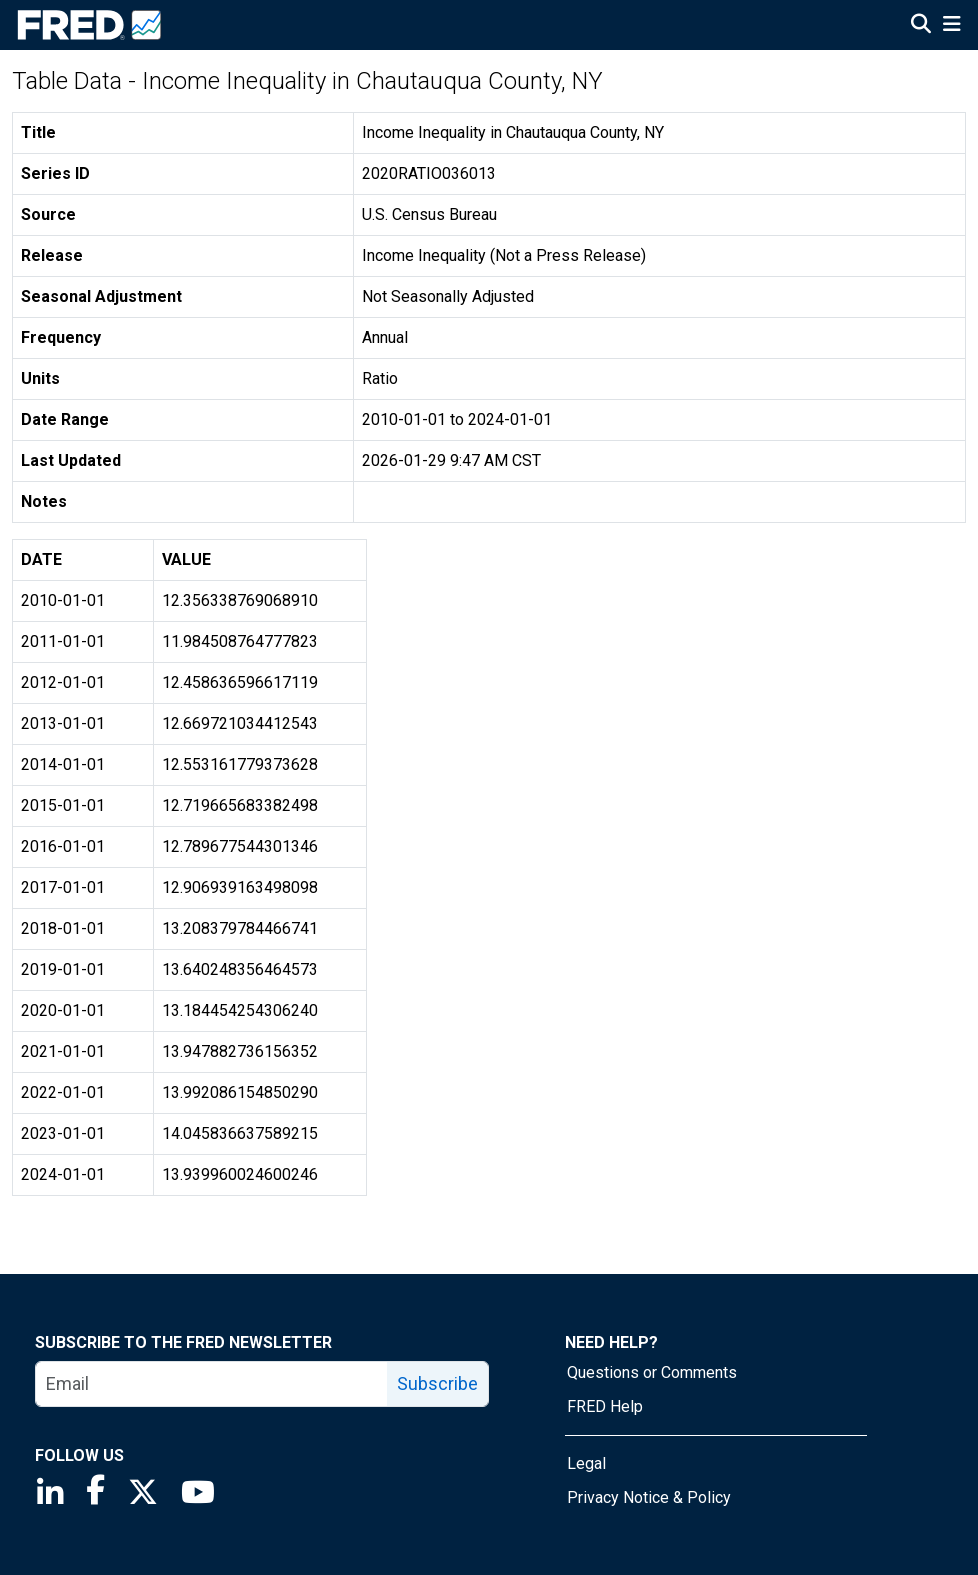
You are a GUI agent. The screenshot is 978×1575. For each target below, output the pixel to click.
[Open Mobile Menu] (951, 26)
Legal (586, 1463)
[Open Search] (921, 26)
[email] (212, 1384)
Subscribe (437, 1383)
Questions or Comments (652, 1372)
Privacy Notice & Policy (649, 1497)
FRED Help (605, 1406)
